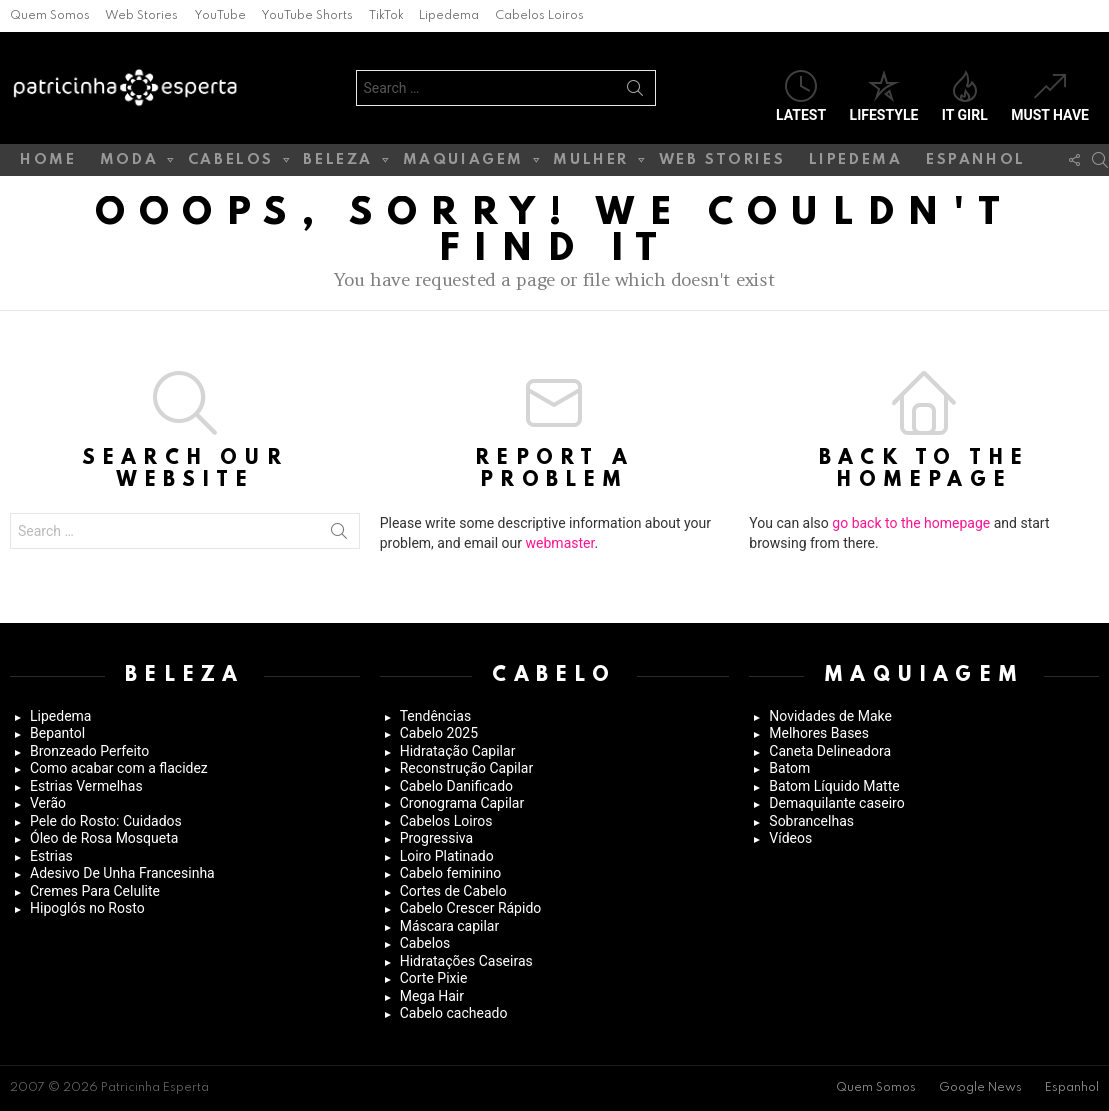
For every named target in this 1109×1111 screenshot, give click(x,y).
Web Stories (141, 16)
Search (635, 92)
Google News (980, 1088)
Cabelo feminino (451, 873)
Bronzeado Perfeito (89, 751)
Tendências (435, 716)
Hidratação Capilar (458, 751)
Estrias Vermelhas (86, 786)
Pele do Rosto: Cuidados (106, 821)
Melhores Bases (819, 733)
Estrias (51, 856)
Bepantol (57, 733)
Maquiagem (463, 164)
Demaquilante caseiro (836, 803)
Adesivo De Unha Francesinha (122, 873)
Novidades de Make (830, 716)
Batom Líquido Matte (834, 786)
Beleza (338, 164)
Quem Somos (50, 16)
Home (48, 160)
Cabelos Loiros (539, 16)
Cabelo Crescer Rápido (471, 908)
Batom (789, 768)
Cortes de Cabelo (453, 891)
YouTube (220, 16)
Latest (801, 96)
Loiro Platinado (447, 856)
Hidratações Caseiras (466, 961)
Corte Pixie (434, 978)
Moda (129, 164)
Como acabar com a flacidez (119, 768)
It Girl (965, 96)
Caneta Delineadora (830, 751)
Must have (1050, 96)
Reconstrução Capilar (467, 768)
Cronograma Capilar (462, 803)
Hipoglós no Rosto (87, 908)
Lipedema (449, 16)
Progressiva (436, 838)
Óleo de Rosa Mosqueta (104, 838)
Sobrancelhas (811, 821)
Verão (48, 803)
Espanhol (976, 160)
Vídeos (790, 838)
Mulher (591, 164)
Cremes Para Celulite (95, 891)
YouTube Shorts (307, 16)
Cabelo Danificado (456, 786)
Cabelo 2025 (439, 733)
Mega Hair (432, 996)
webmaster (560, 543)
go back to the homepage (911, 523)
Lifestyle (884, 96)
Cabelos (231, 164)
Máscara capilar (450, 926)
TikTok (386, 16)
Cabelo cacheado (454, 1013)
